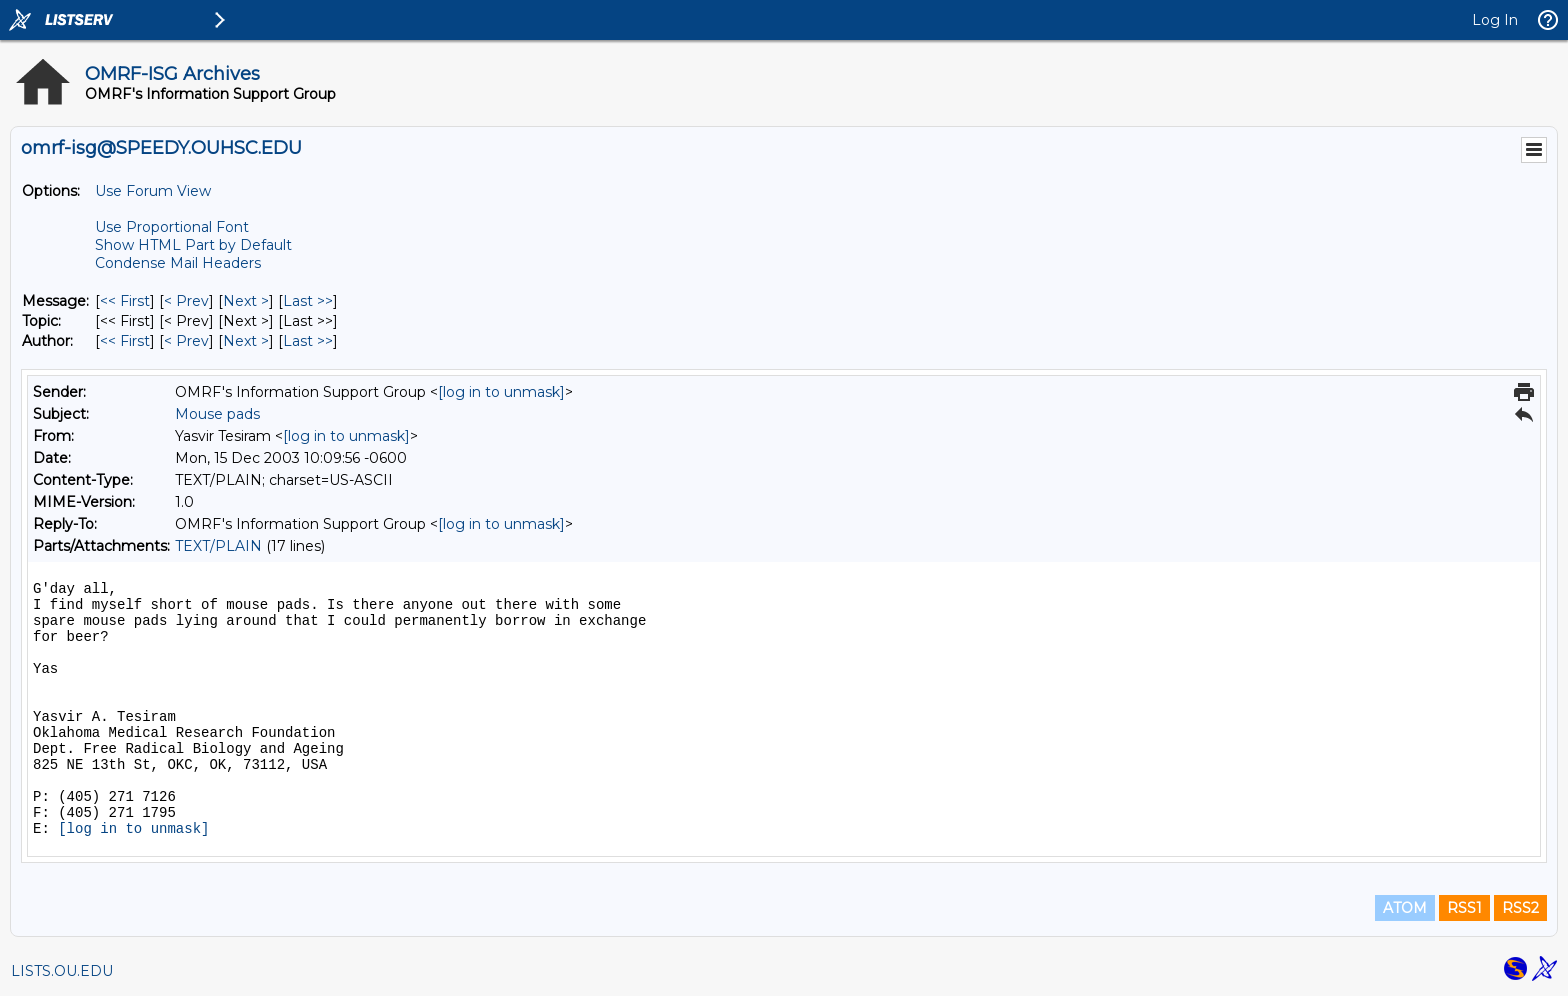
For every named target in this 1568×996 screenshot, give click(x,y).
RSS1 (1464, 908)
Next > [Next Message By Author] (246, 341)
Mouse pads (217, 414)
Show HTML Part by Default (193, 245)
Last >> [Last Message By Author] (308, 341)
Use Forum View (153, 191)
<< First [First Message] (125, 301)
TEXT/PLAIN (218, 546)
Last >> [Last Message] (308, 301)
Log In (1495, 20)
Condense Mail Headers (178, 263)
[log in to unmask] (501, 392)
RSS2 (1520, 908)
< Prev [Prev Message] (186, 301)
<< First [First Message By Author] (125, 341)
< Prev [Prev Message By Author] (186, 341)
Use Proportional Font (172, 227)
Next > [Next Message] (246, 301)
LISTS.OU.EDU (62, 971)
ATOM (1405, 908)
